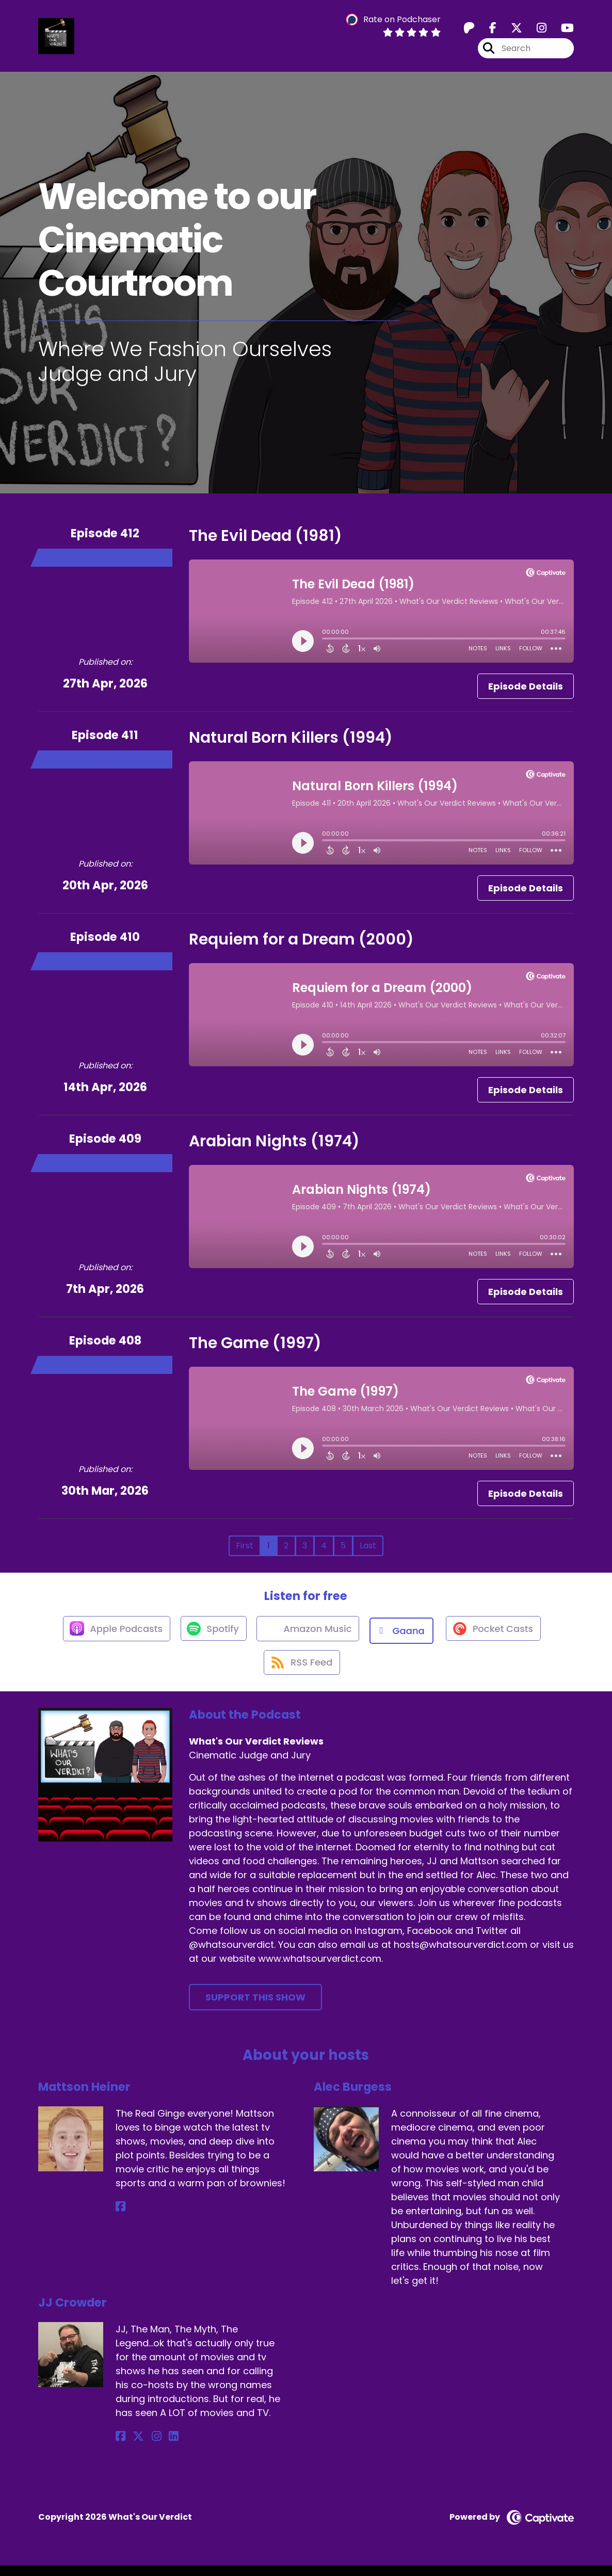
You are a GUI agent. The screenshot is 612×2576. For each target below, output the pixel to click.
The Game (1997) (255, 1347)
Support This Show (255, 2007)
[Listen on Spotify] (210, 1635)
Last (368, 1550)
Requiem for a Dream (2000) (301, 944)
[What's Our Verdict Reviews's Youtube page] (561, 31)
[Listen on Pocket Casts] (497, 1635)
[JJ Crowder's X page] (133, 2447)
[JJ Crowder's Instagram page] (146, 2447)
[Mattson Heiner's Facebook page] (120, 2218)
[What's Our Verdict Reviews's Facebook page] (486, 31)
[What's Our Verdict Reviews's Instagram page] (535, 31)
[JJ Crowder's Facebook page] (120, 2447)
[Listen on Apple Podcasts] (110, 1635)
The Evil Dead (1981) (265, 540)
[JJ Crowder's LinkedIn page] (158, 2447)
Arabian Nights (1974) (274, 1146)
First (244, 1550)
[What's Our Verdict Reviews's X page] (510, 31)
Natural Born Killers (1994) (291, 742)
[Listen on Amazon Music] (308, 1635)
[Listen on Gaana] (405, 1635)
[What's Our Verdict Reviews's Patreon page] (469, 31)
